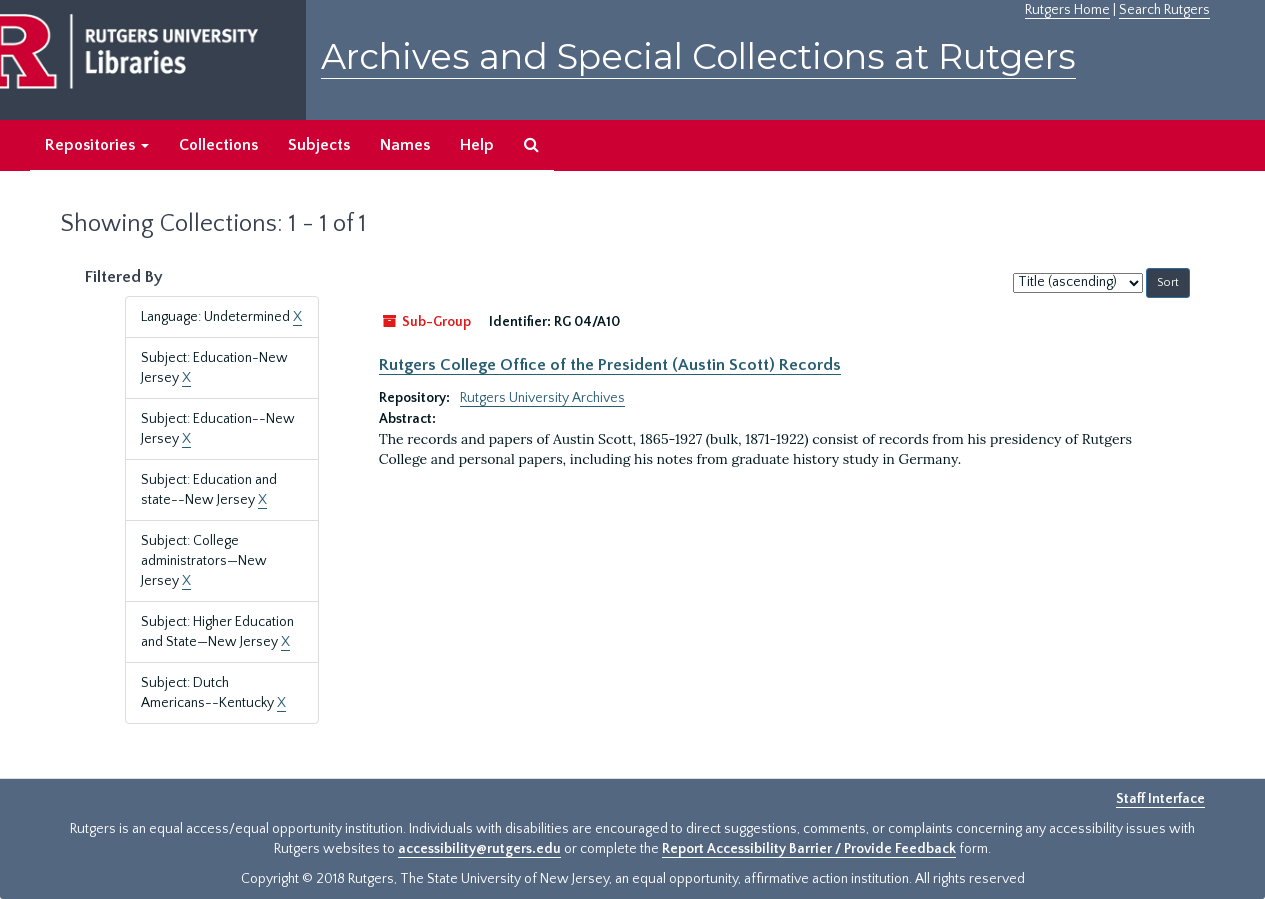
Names (405, 145)
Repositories (97, 145)
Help (477, 145)
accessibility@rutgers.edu (479, 849)
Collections (218, 145)
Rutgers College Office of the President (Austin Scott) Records (610, 365)
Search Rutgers (1164, 10)
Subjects (319, 145)
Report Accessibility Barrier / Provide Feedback (809, 849)
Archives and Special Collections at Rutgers (698, 56)
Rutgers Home (1067, 10)
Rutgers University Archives (542, 398)
